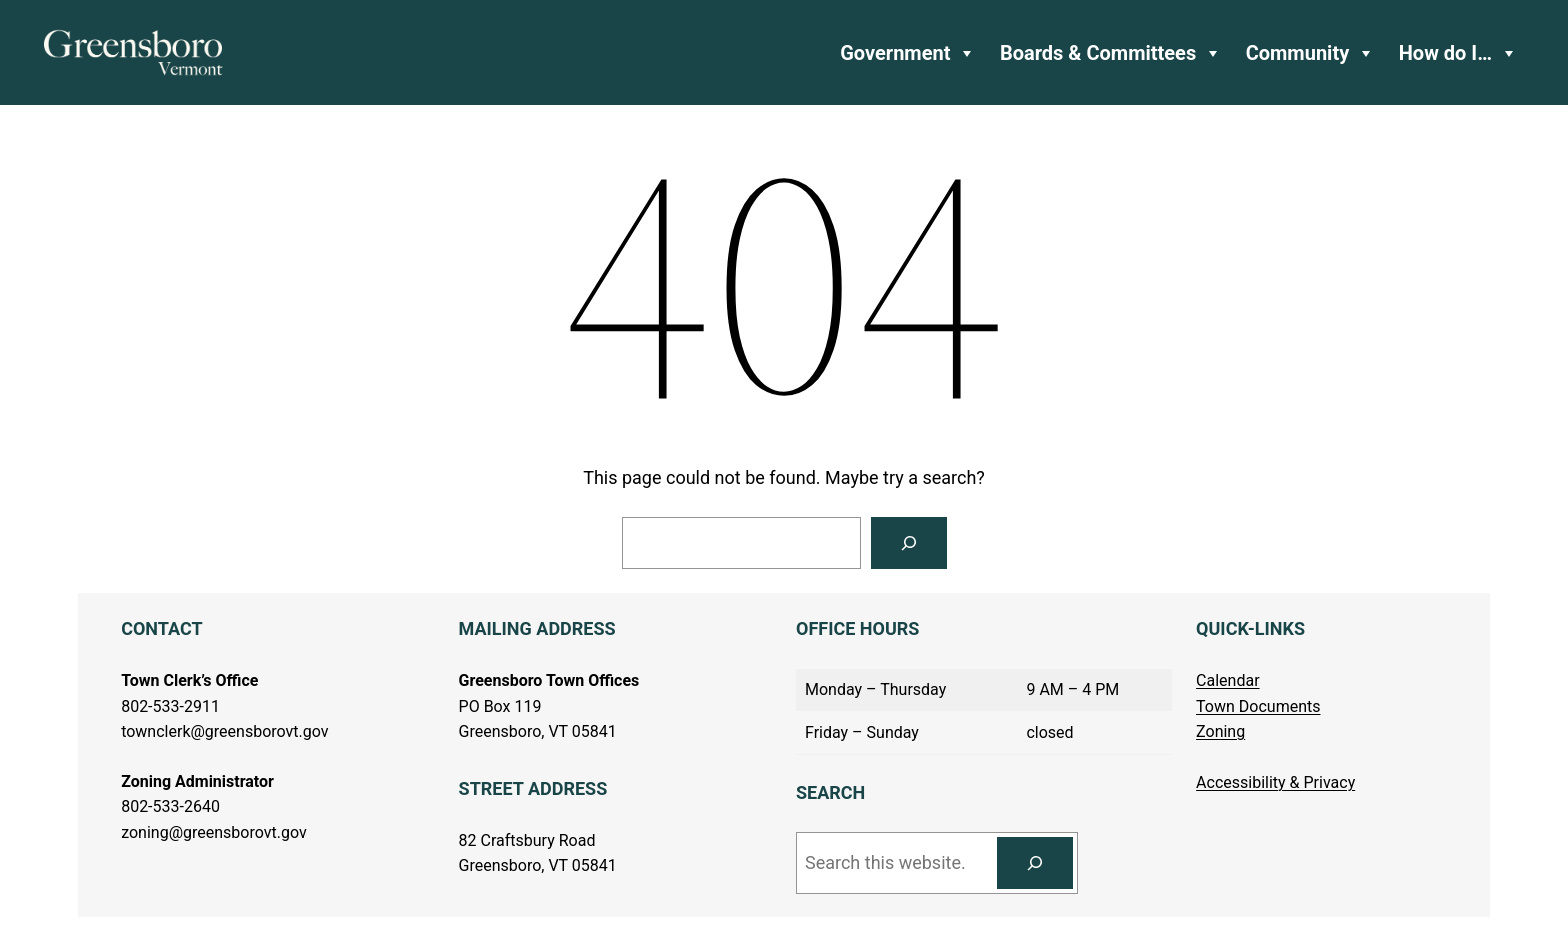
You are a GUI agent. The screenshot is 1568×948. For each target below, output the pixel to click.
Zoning (1220, 731)
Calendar (1227, 680)
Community (1311, 53)
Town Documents (1258, 706)
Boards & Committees (1111, 53)
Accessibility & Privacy (1275, 782)
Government (908, 53)
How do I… (1458, 53)
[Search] (909, 543)
